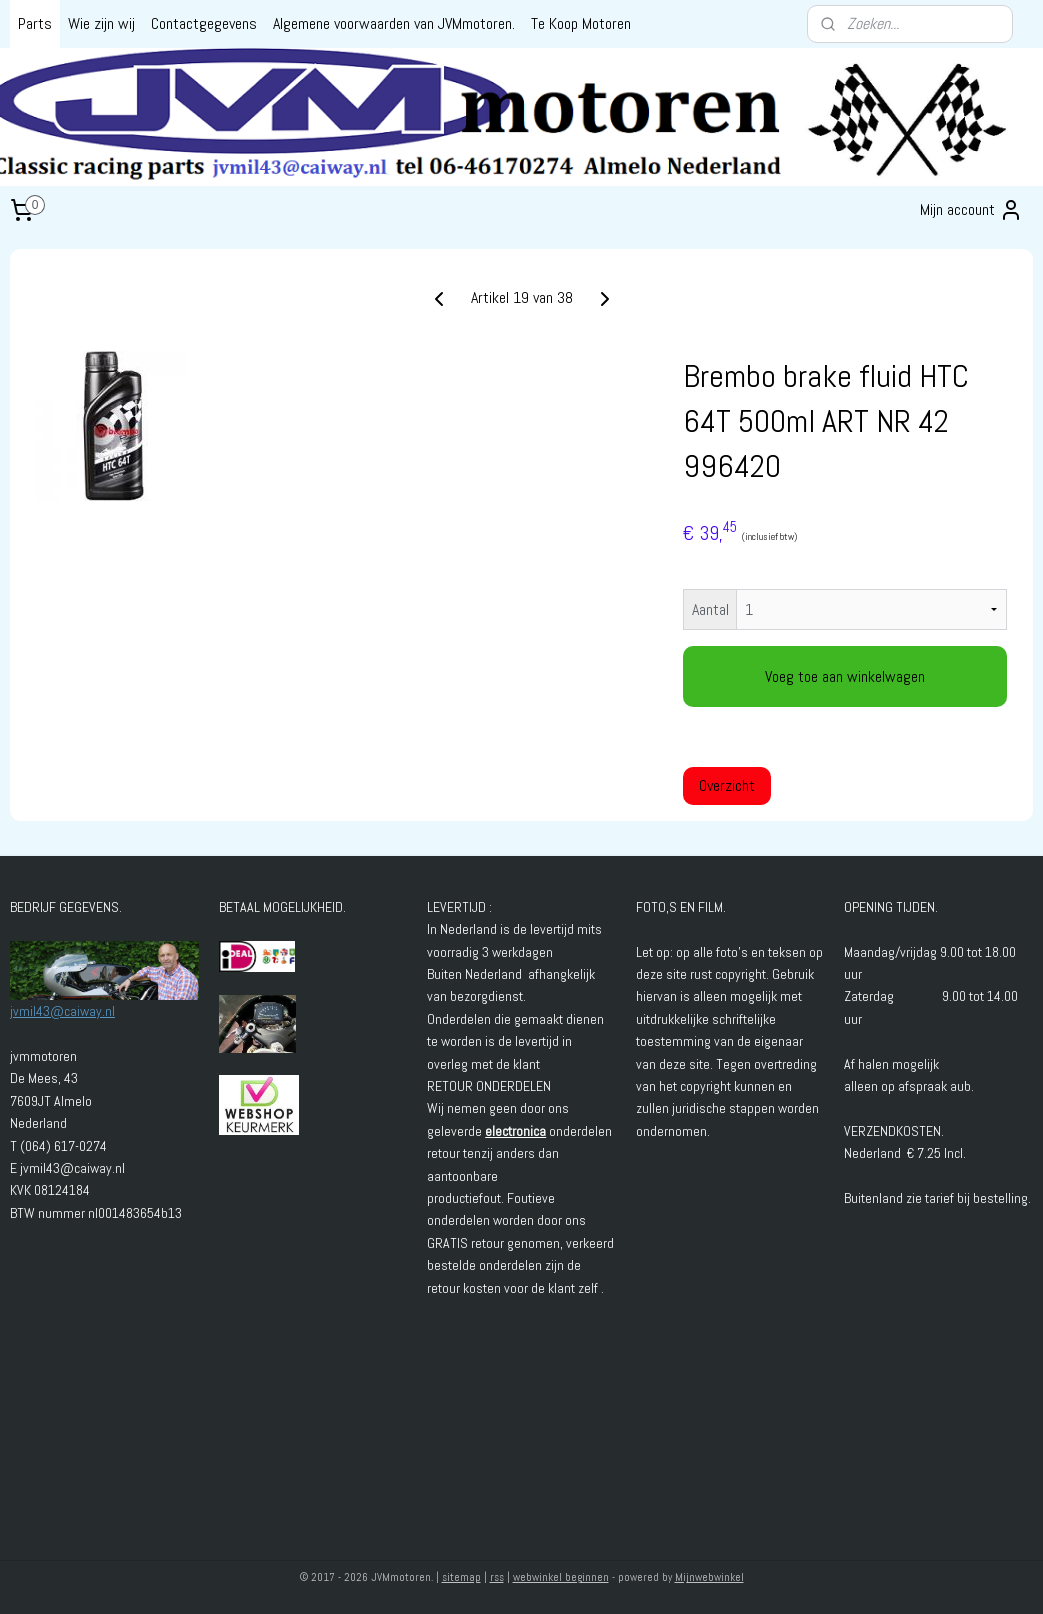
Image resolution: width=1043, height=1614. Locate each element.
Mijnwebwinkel (709, 1577)
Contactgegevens (204, 23)
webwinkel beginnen (561, 1577)
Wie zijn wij (101, 23)
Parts (35, 23)
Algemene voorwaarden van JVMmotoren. (394, 23)
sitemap (461, 1577)
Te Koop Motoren (581, 23)
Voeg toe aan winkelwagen (845, 676)
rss (497, 1577)
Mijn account (971, 210)
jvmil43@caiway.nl (62, 1011)
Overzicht (727, 785)
